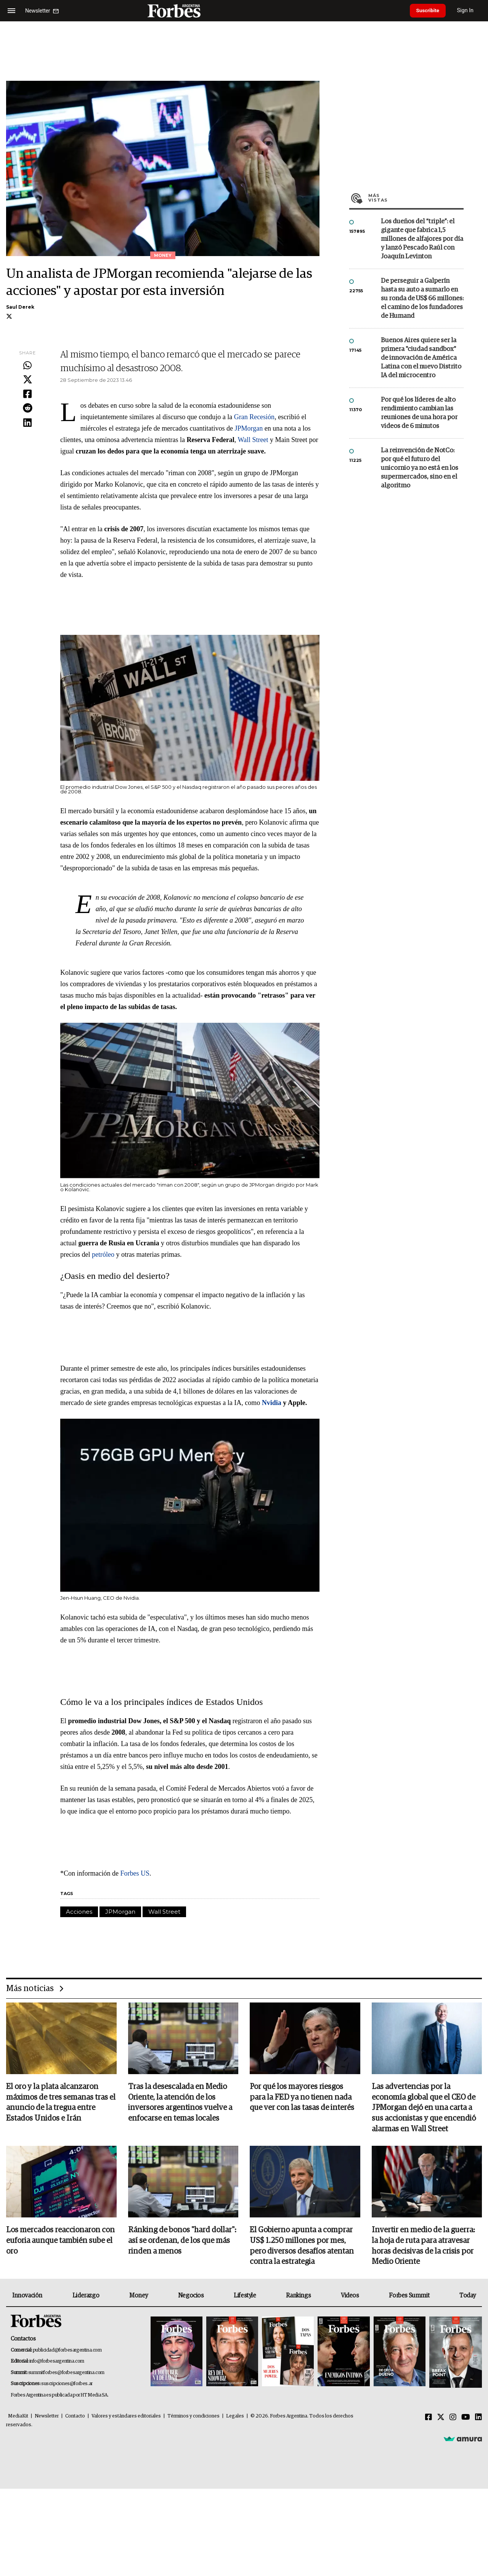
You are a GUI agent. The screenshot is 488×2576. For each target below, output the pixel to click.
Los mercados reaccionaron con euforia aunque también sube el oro (60, 2241)
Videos (350, 2297)
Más (416, 198)
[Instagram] (452, 2419)
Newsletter (47, 2417)
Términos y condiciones (193, 2417)
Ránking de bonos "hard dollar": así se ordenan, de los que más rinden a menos (182, 2241)
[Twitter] (441, 2419)
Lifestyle (245, 2297)
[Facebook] (428, 2419)
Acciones (79, 1911)
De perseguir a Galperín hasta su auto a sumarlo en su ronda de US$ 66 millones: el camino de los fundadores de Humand (422, 298)
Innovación (27, 2297)
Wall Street (254, 440)
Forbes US (134, 1873)
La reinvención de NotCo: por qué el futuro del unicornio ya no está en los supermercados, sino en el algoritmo (419, 468)
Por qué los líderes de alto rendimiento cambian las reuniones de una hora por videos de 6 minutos (419, 413)
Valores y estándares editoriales (126, 2417)
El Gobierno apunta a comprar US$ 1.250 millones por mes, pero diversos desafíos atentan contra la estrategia (302, 2247)
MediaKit (18, 2417)
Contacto (75, 2417)
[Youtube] (465, 2419)
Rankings (298, 2297)
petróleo (104, 1254)
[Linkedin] (478, 2419)
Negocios (191, 2297)
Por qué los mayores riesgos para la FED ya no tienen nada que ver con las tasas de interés (302, 2097)
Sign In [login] (469, 10)
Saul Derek (20, 307)
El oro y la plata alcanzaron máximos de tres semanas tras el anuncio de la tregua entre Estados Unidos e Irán (61, 2103)
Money (138, 2297)
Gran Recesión (254, 417)
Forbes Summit (409, 2297)
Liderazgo (85, 2297)
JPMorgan (250, 428)
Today (467, 2297)
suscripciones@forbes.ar (67, 2385)
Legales (235, 2417)
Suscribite (429, 11)
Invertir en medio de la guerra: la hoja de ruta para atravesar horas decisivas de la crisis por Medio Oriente (423, 2247)
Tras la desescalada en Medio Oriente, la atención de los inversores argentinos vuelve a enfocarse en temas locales (180, 2103)
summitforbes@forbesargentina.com (66, 2373)
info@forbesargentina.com (56, 2362)
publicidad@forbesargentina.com (67, 2351)
